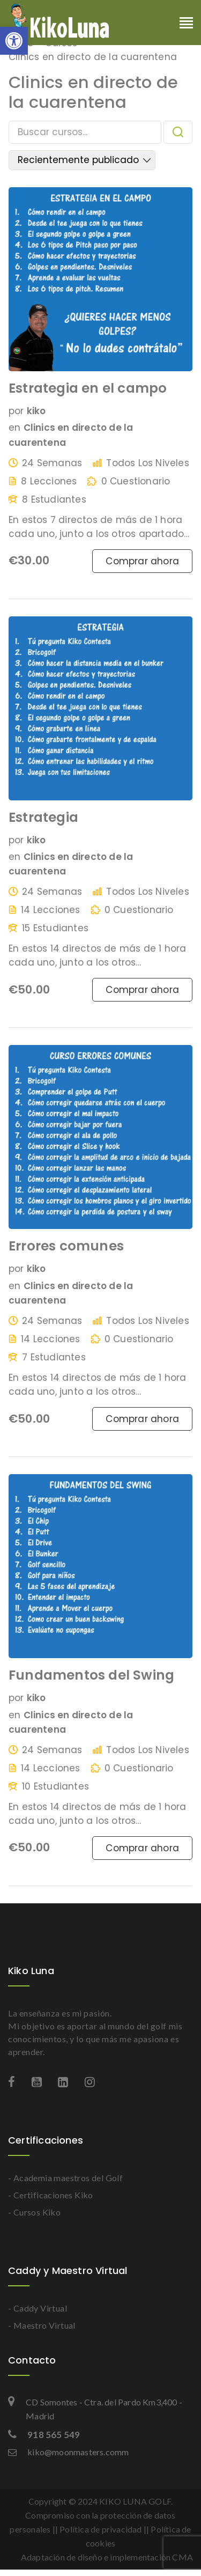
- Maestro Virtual (42, 2325)
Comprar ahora (142, 561)
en (14, 427)
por (16, 410)
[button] (14, 41)
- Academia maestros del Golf (65, 2178)
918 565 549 (44, 2434)
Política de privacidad (100, 2529)
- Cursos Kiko (34, 2212)
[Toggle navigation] (186, 24)
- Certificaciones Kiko (50, 2195)
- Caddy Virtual (37, 2308)
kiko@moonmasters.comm (68, 2452)
